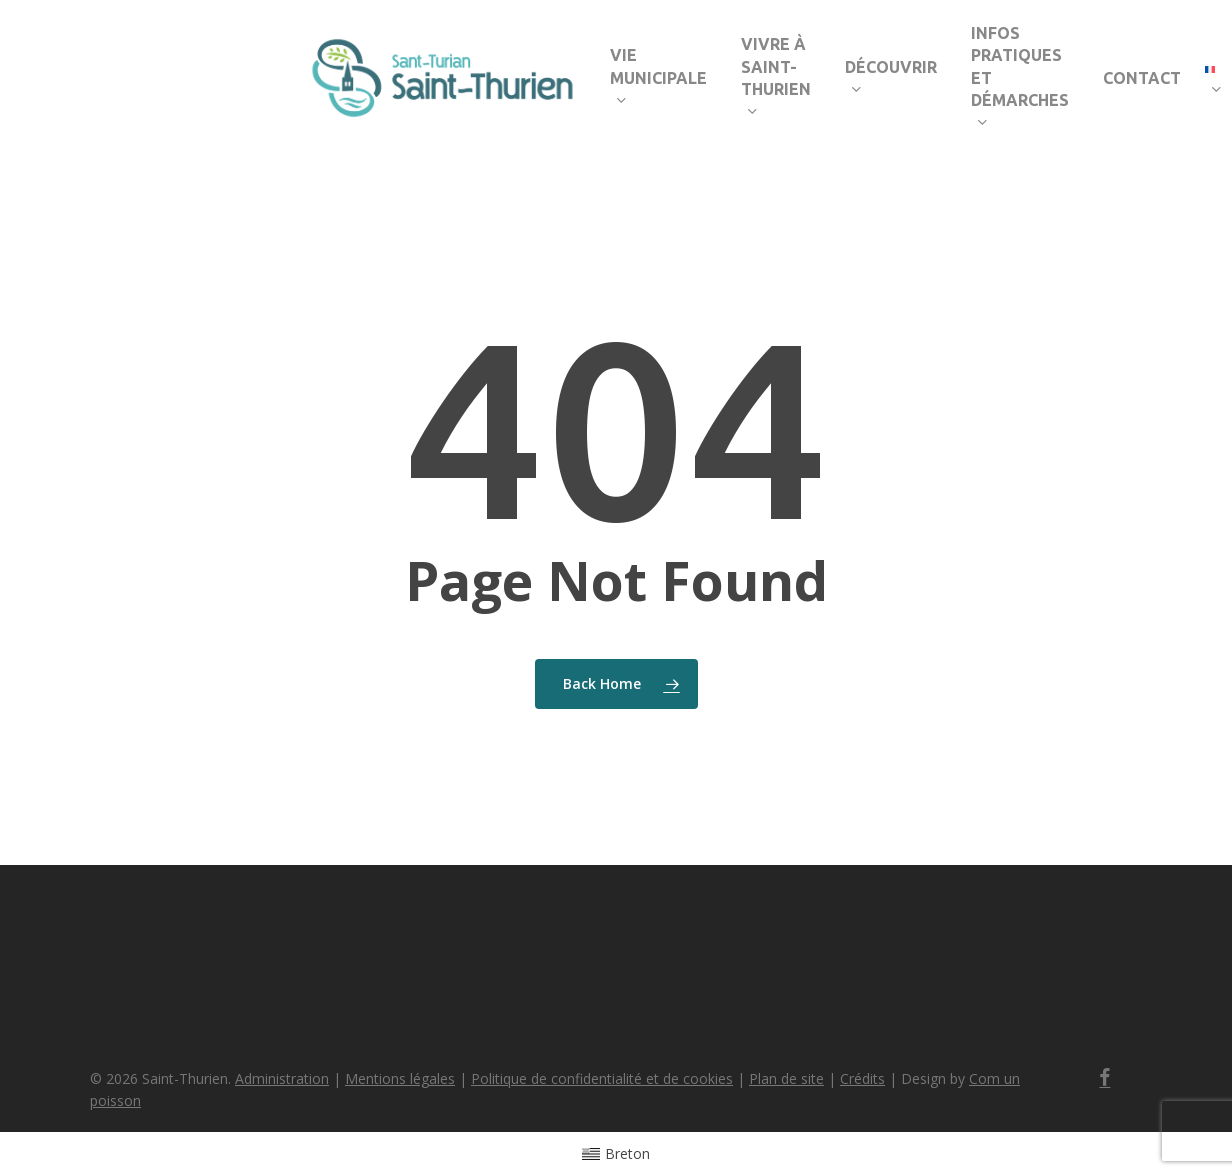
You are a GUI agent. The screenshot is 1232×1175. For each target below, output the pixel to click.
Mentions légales (400, 1078)
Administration (282, 1078)
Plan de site (786, 1078)
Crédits (862, 1078)
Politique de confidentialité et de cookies (602, 1078)
